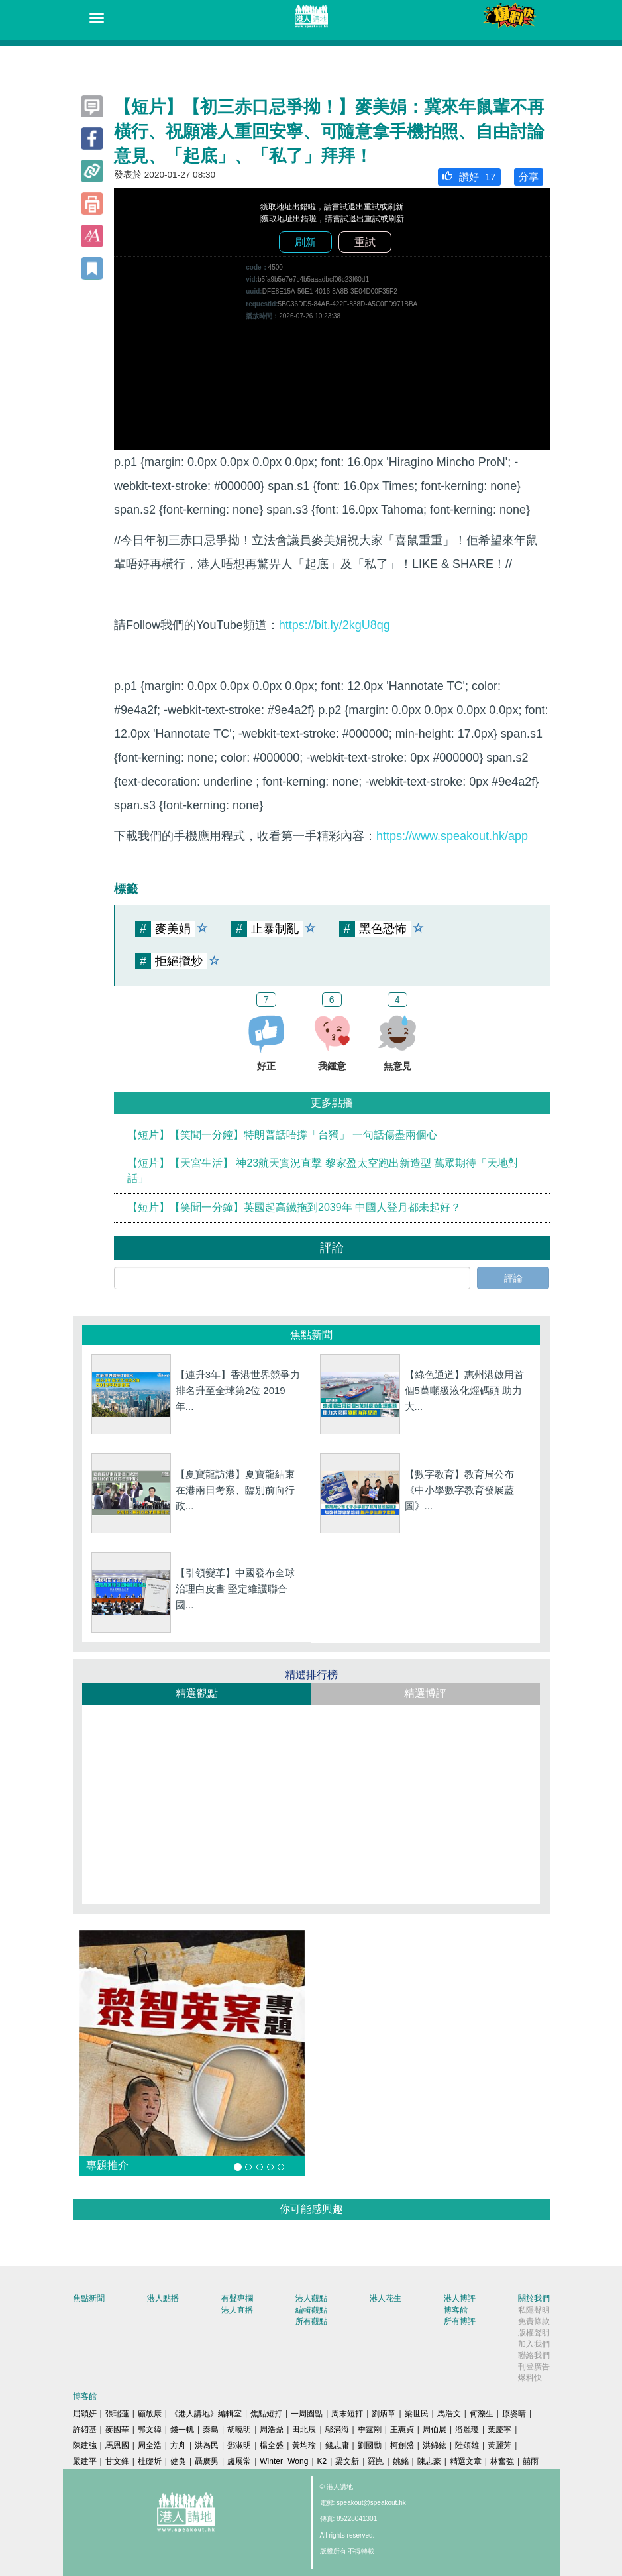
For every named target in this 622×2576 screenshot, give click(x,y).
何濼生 (481, 2413)
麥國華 (117, 2429)
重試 (365, 242)
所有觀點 (311, 2321)
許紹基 (85, 2429)
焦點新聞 (89, 2298)
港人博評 (460, 2298)
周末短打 (347, 2413)
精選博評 (425, 1693)
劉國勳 (370, 2445)
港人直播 (237, 2310)
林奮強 (502, 2461)
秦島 (211, 2429)
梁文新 (347, 2461)
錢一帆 (182, 2429)
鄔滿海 (337, 2429)
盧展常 (239, 2461)
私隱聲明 (534, 2310)
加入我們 (534, 2344)
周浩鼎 (272, 2429)
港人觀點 (311, 2298)
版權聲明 (534, 2332)
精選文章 (466, 2461)
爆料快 (530, 2377)
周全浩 (150, 2445)
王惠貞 (402, 2429)
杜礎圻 (150, 2461)
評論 (513, 1278)
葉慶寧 (499, 2429)
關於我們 (534, 2298)
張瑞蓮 (117, 2413)
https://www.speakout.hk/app (452, 836)
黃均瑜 (304, 2445)
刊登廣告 (534, 2366)
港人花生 (385, 2298)
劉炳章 (383, 2413)
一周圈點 (307, 2413)
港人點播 (163, 2298)
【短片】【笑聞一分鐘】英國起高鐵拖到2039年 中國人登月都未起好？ (294, 1207)
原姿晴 (514, 2413)
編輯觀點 (311, 2310)
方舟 (178, 2445)
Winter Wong (284, 2461)
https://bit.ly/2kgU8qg (334, 625)
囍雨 (531, 2461)
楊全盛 (272, 2445)
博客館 (456, 2310)
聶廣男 (207, 2461)
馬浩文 (449, 2413)
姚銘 (401, 2461)
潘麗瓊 (467, 2429)
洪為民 (207, 2445)
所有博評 (460, 2321)
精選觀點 (197, 1693)
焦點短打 (266, 2413)
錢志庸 (337, 2445)
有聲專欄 (237, 2298)
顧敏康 (150, 2413)
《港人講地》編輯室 (206, 2413)
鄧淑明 (239, 2445)
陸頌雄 (467, 2445)
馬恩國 (117, 2445)
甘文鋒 (117, 2461)
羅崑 (376, 2461)
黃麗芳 (499, 2445)
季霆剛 (370, 2429)
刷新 (305, 242)
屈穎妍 (85, 2413)
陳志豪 (429, 2461)
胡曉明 (239, 2429)
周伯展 (434, 2429)
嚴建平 (85, 2461)
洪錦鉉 (434, 2445)
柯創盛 (402, 2445)
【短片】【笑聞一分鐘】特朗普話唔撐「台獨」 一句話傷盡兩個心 (282, 1134)
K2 (322, 2461)
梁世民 (417, 2413)
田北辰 (304, 2429)
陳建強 (85, 2445)
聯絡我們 (534, 2355)
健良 (178, 2461)
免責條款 (534, 2321)
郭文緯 (150, 2429)
